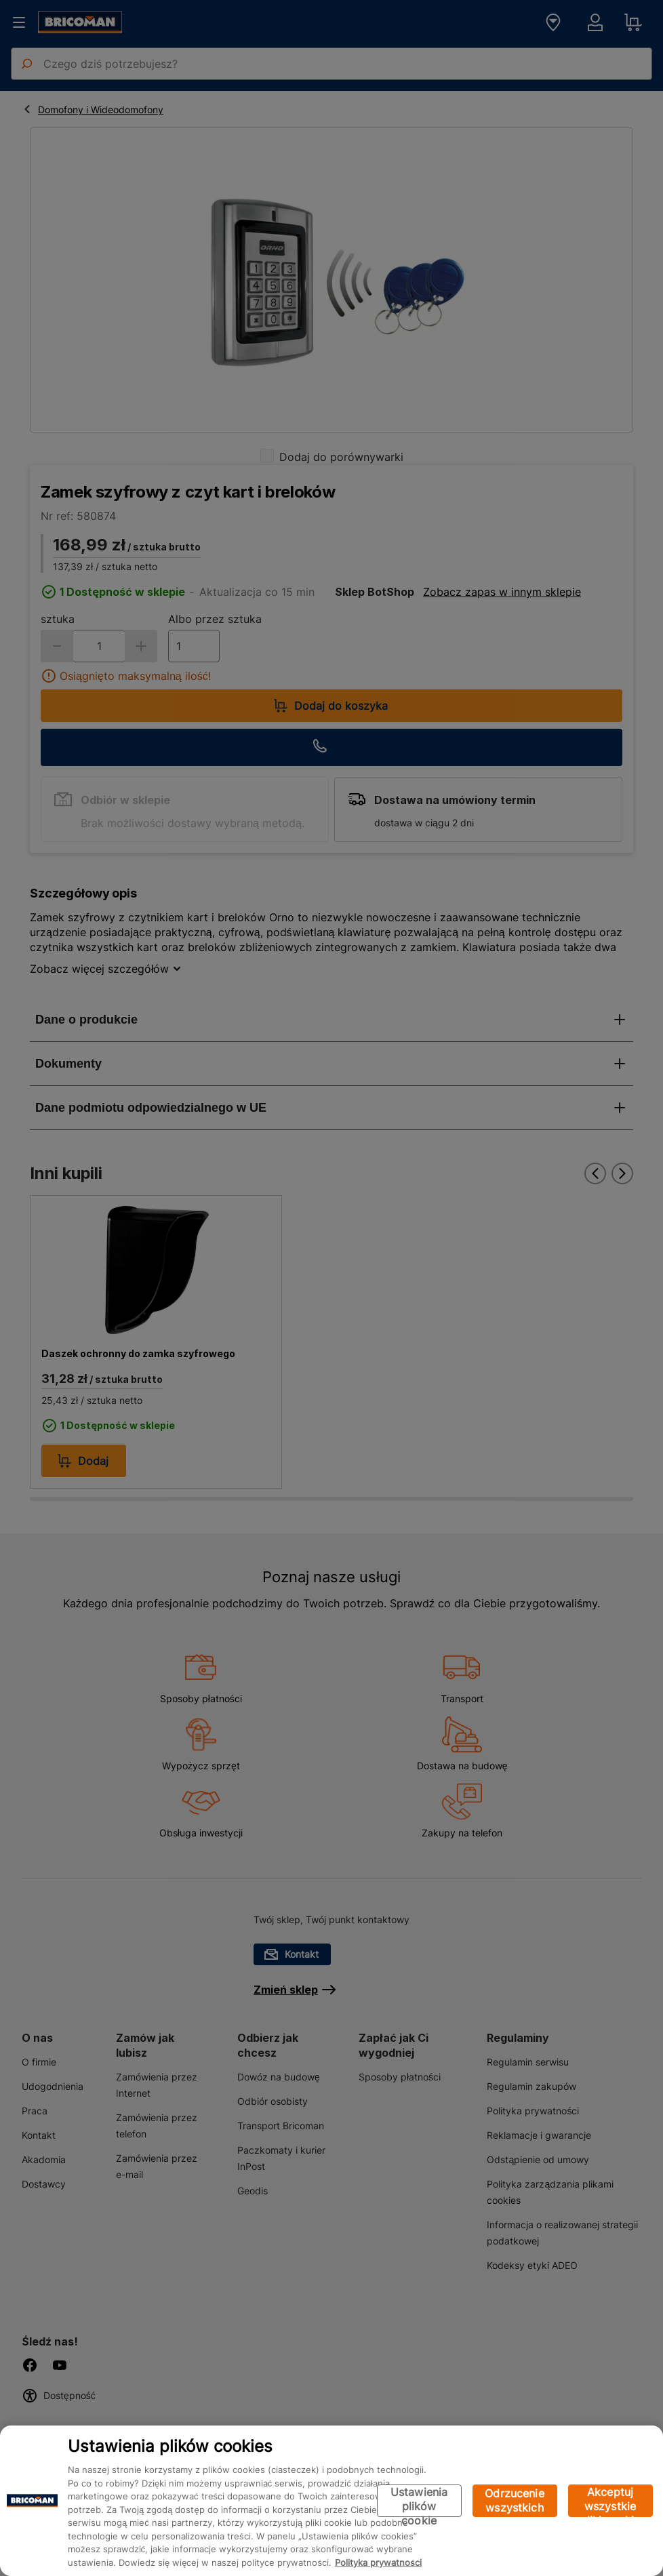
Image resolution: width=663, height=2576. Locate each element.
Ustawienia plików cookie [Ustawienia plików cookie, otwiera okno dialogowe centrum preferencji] (419, 2501)
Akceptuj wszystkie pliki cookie (610, 2501)
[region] (331, 2501)
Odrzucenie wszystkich (514, 2500)
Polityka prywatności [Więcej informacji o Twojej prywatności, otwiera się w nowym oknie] (378, 2562)
